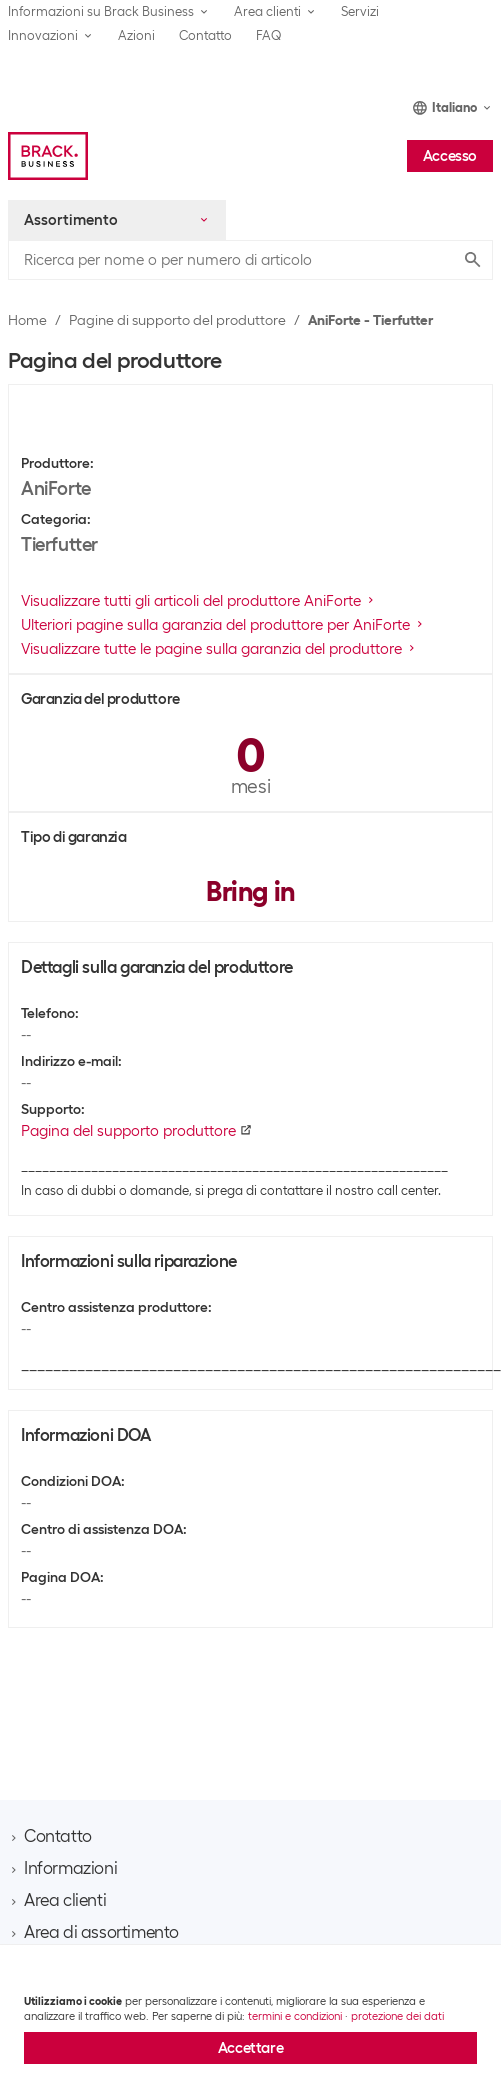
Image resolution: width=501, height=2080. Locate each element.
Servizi (360, 11)
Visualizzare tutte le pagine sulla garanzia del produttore (219, 649)
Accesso (450, 156)
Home (27, 320)
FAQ (269, 35)
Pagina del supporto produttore (136, 1131)
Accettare (250, 2048)
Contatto (205, 35)
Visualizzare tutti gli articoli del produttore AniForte (199, 601)
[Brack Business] (48, 156)
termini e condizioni (295, 2016)
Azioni (136, 35)
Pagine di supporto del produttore (177, 320)
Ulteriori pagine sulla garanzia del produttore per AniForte (223, 625)
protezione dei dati (397, 2016)
